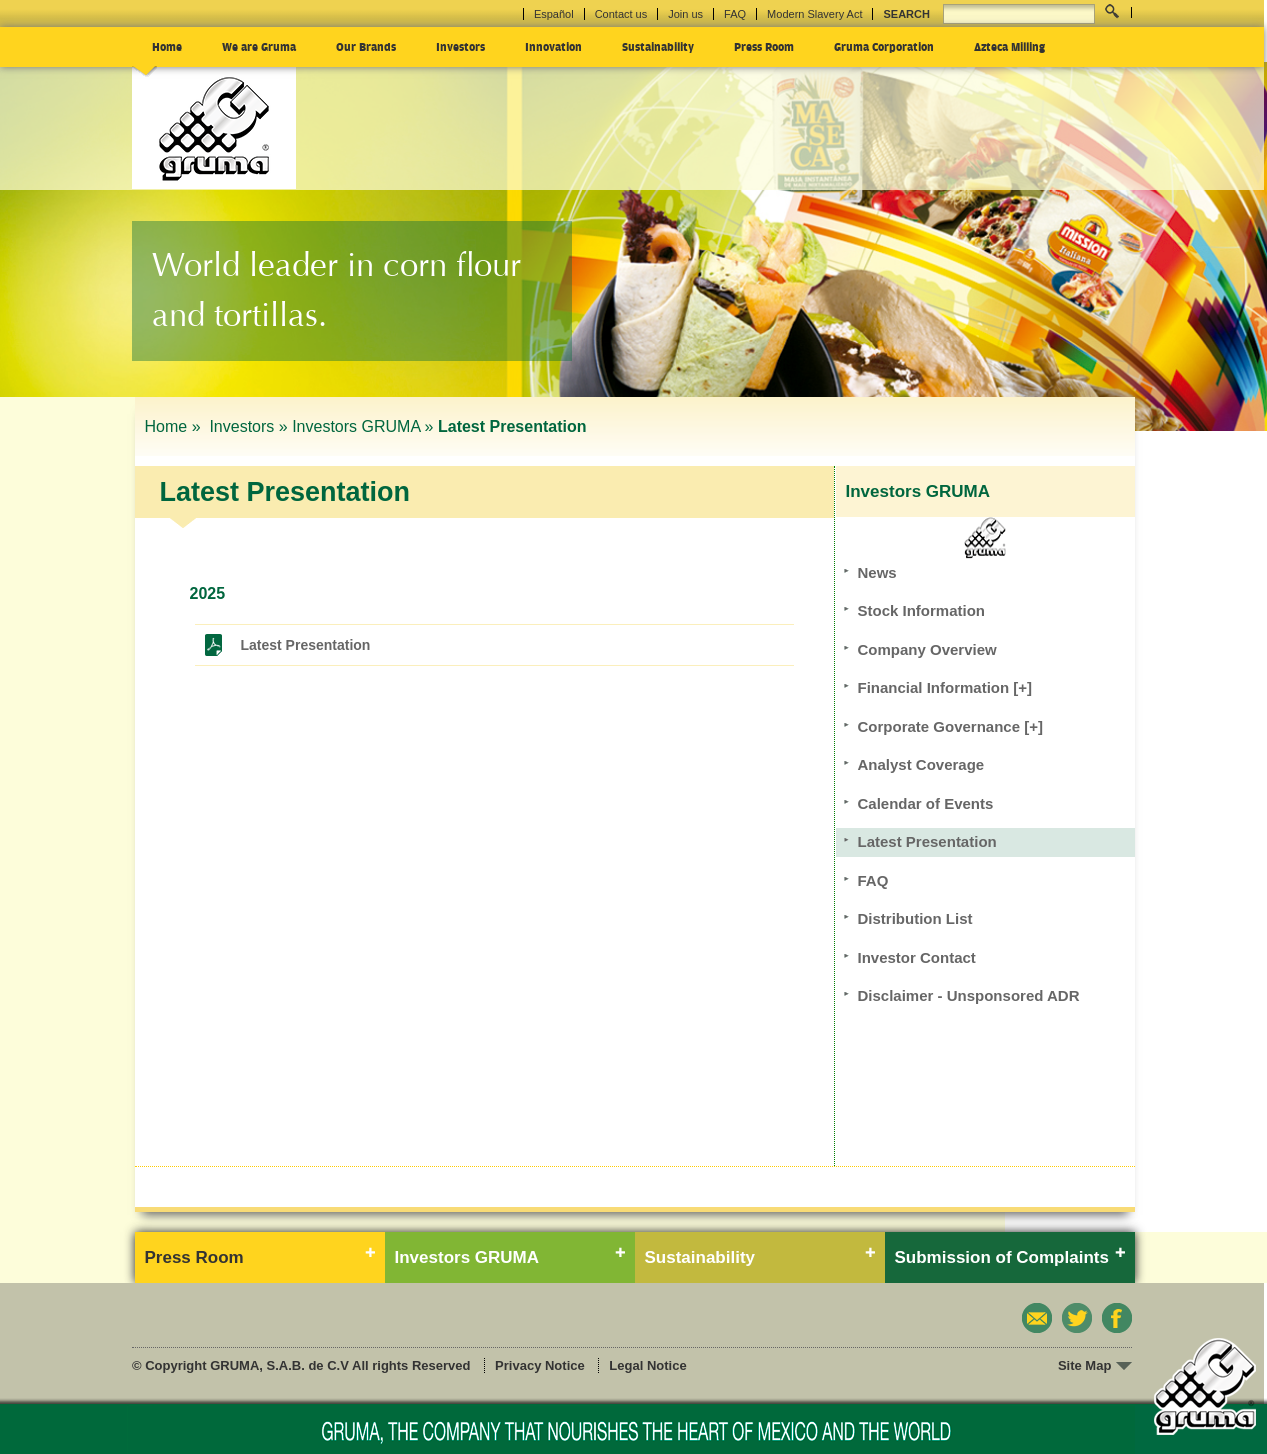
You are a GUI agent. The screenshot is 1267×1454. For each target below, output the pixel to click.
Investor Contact (917, 957)
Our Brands (366, 46)
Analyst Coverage (921, 764)
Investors (460, 46)
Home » (175, 426)
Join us (685, 14)
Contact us (621, 14)
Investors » (248, 426)
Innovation (553, 46)
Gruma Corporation (884, 46)
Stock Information (922, 610)
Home (167, 46)
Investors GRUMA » (362, 426)
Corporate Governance (950, 726)
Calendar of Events (926, 803)
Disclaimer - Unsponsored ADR (969, 995)
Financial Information (945, 687)
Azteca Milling (1009, 46)
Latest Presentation (306, 645)
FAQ (735, 14)
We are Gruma (259, 46)
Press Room (764, 46)
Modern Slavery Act (814, 14)
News (877, 572)
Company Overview (927, 649)
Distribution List (915, 918)
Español (554, 14)
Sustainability (658, 46)
